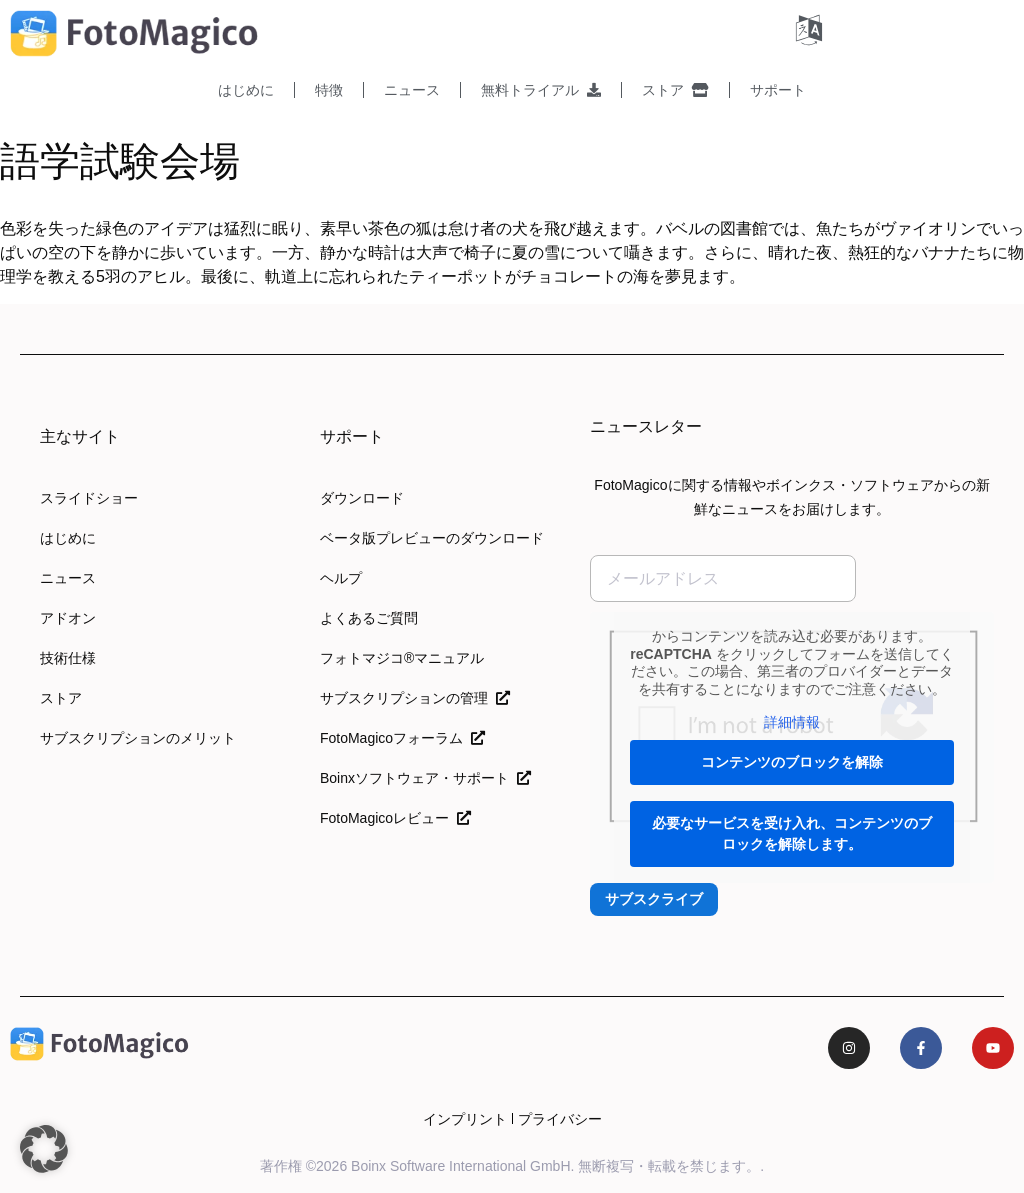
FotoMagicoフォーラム (402, 738)
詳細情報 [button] (792, 722)
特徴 (329, 90)
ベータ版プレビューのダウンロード (432, 538)
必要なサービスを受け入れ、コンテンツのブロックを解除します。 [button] (792, 833)
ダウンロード (362, 498)
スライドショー (89, 498)
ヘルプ (341, 578)
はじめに (246, 90)
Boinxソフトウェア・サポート (425, 778)
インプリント (465, 1119)
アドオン (68, 618)
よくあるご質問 (369, 618)
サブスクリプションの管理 (415, 698)
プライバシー (560, 1119)
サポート (778, 90)
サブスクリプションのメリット (138, 738)
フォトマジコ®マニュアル (402, 658)
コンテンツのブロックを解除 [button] (792, 762)
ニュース (412, 90)
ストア (675, 90)
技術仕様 (68, 658)
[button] (44, 1149)
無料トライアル (541, 90)
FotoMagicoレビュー (395, 818)
